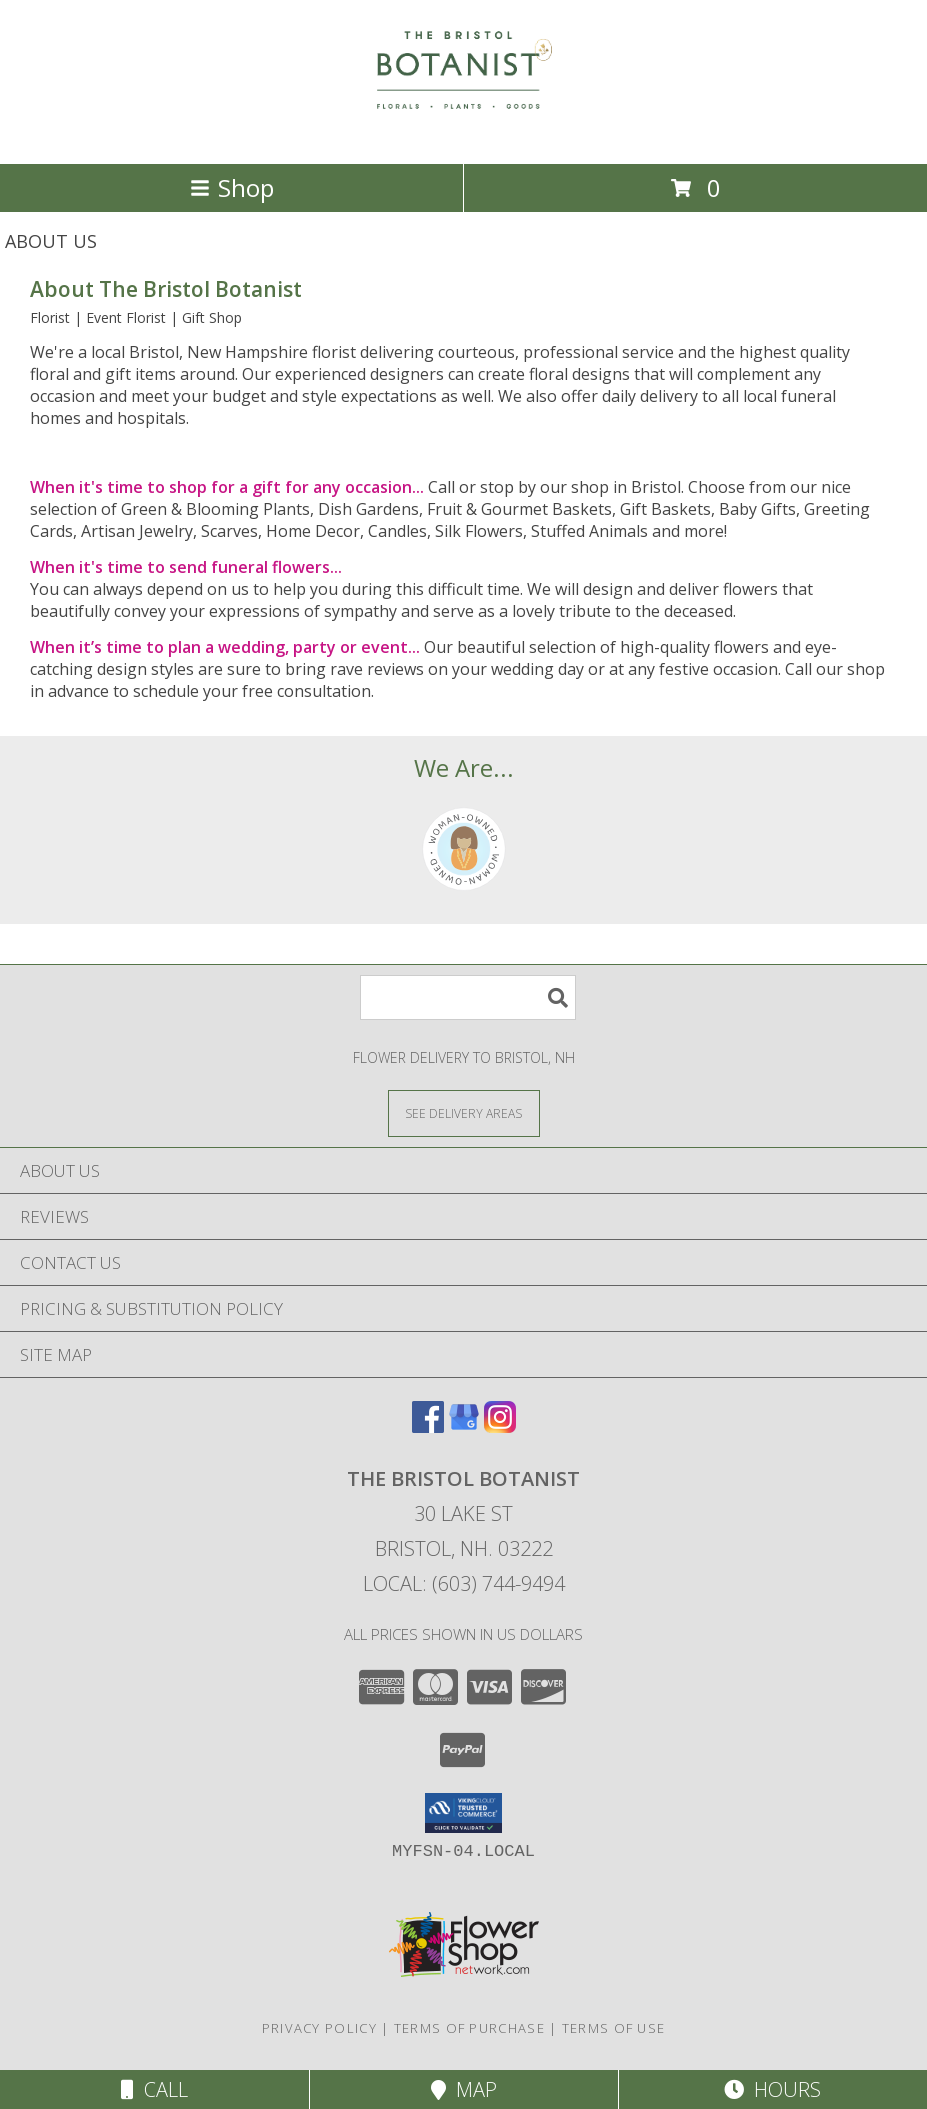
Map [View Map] (464, 2089)
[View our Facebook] (428, 1426)
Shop (232, 187)
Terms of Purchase (469, 2028)
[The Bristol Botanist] (464, 134)
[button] (463, 1813)
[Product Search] (468, 997)
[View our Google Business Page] (464, 1426)
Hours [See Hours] (772, 2089)
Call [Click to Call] (154, 2089)
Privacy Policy (319, 2028)
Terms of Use (614, 2028)
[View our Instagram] (500, 1426)
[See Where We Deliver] (464, 1112)
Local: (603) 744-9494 (464, 1583)
